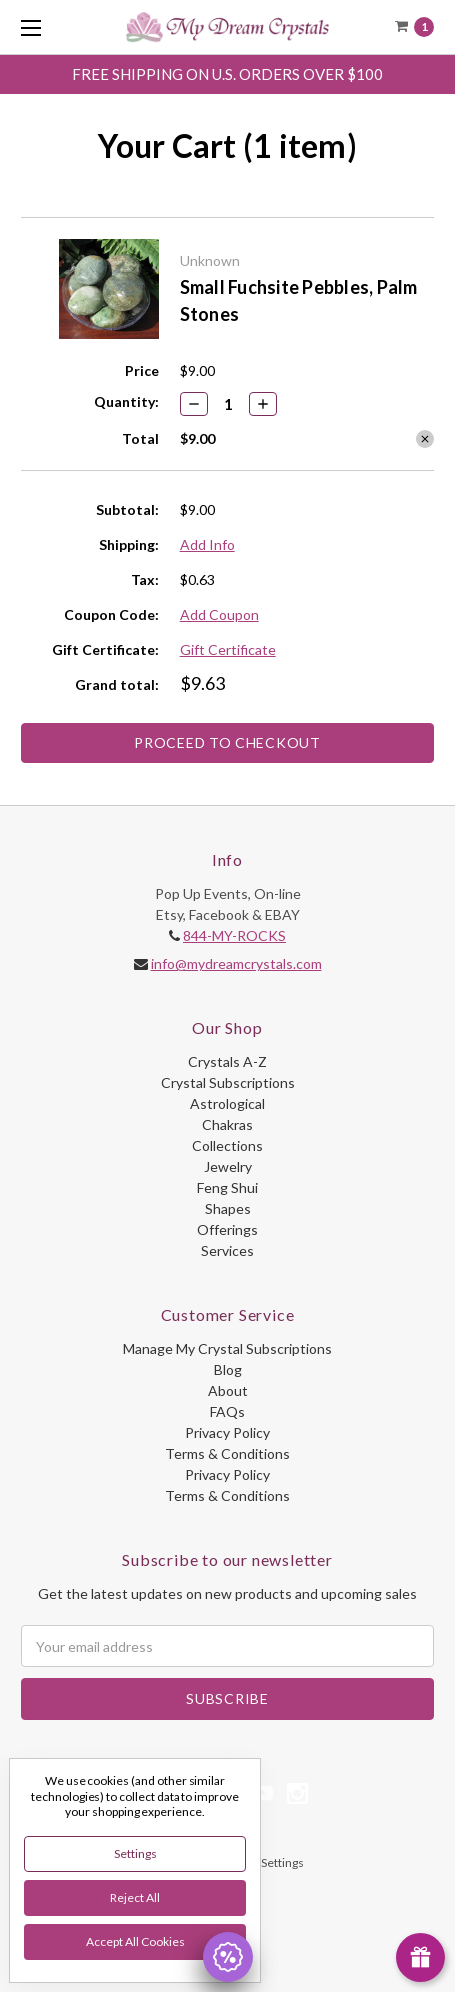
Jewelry (228, 1166)
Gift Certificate (228, 649)
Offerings (227, 1229)
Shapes (228, 1208)
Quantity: (126, 401)
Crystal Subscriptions (228, 1082)
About (228, 1390)
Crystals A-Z (227, 1061)
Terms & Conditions (227, 1453)
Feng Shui (227, 1187)
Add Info (207, 544)
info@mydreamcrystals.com (236, 963)
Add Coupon (219, 614)
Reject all (135, 1897)
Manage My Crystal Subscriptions (227, 1348)
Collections (227, 1145)
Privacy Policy (227, 1432)
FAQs (227, 1411)
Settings (135, 1853)
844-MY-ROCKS (234, 935)
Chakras (227, 1124)
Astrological (227, 1103)
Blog (228, 1369)
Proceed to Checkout (227, 742)
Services (227, 1250)
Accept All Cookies (135, 1941)
